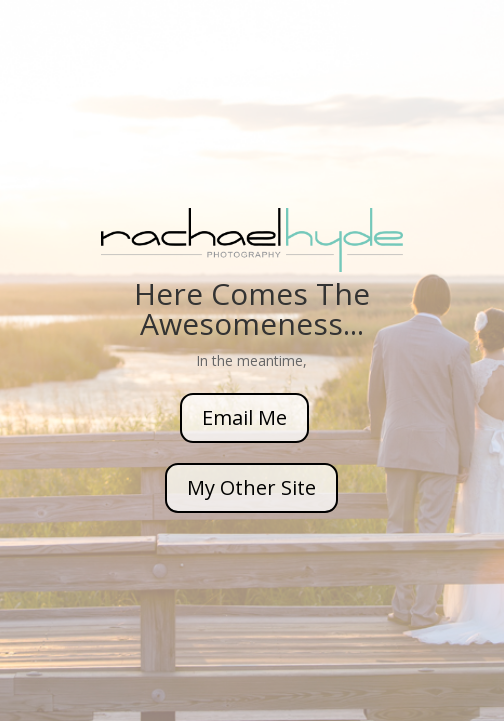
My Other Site (251, 487)
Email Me (244, 417)
